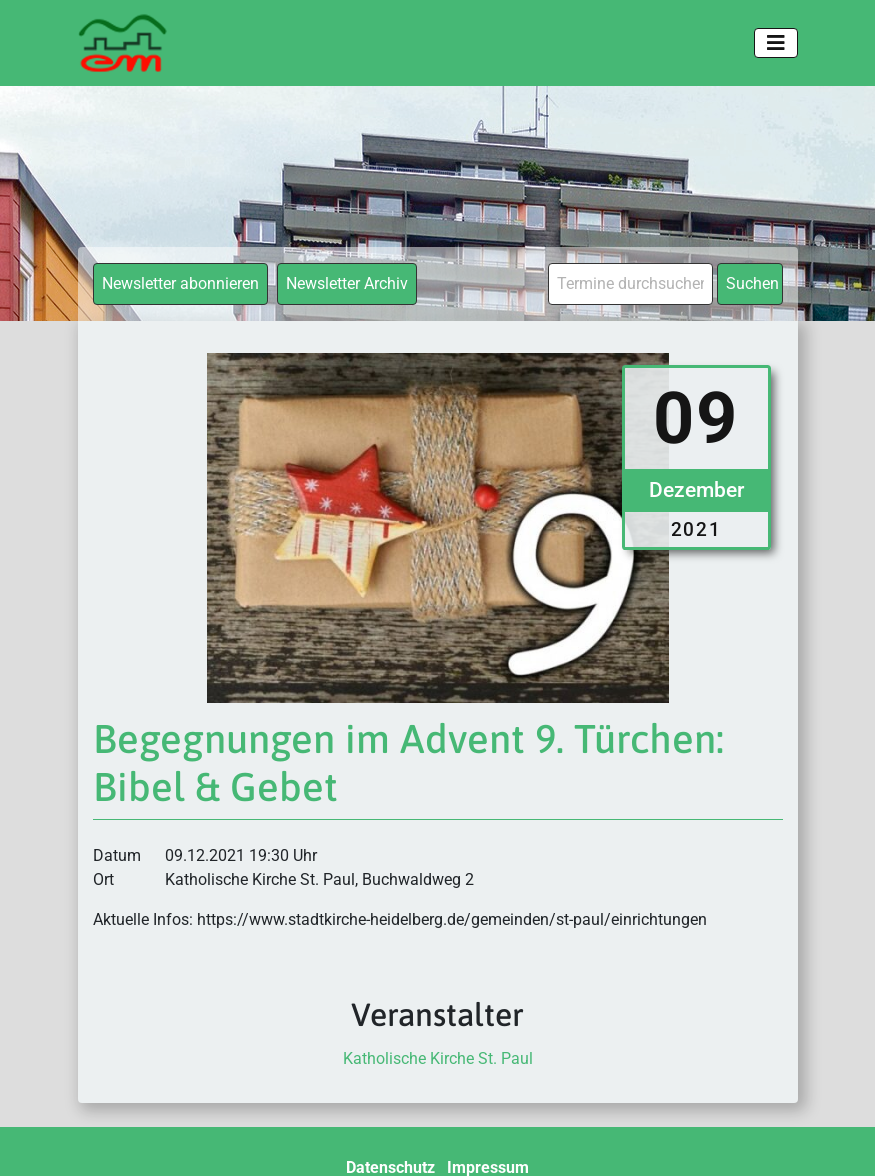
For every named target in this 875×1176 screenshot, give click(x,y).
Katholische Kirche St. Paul (438, 1058)
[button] (44, 1132)
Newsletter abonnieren (180, 283)
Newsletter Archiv (347, 283)
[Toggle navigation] (776, 43)
